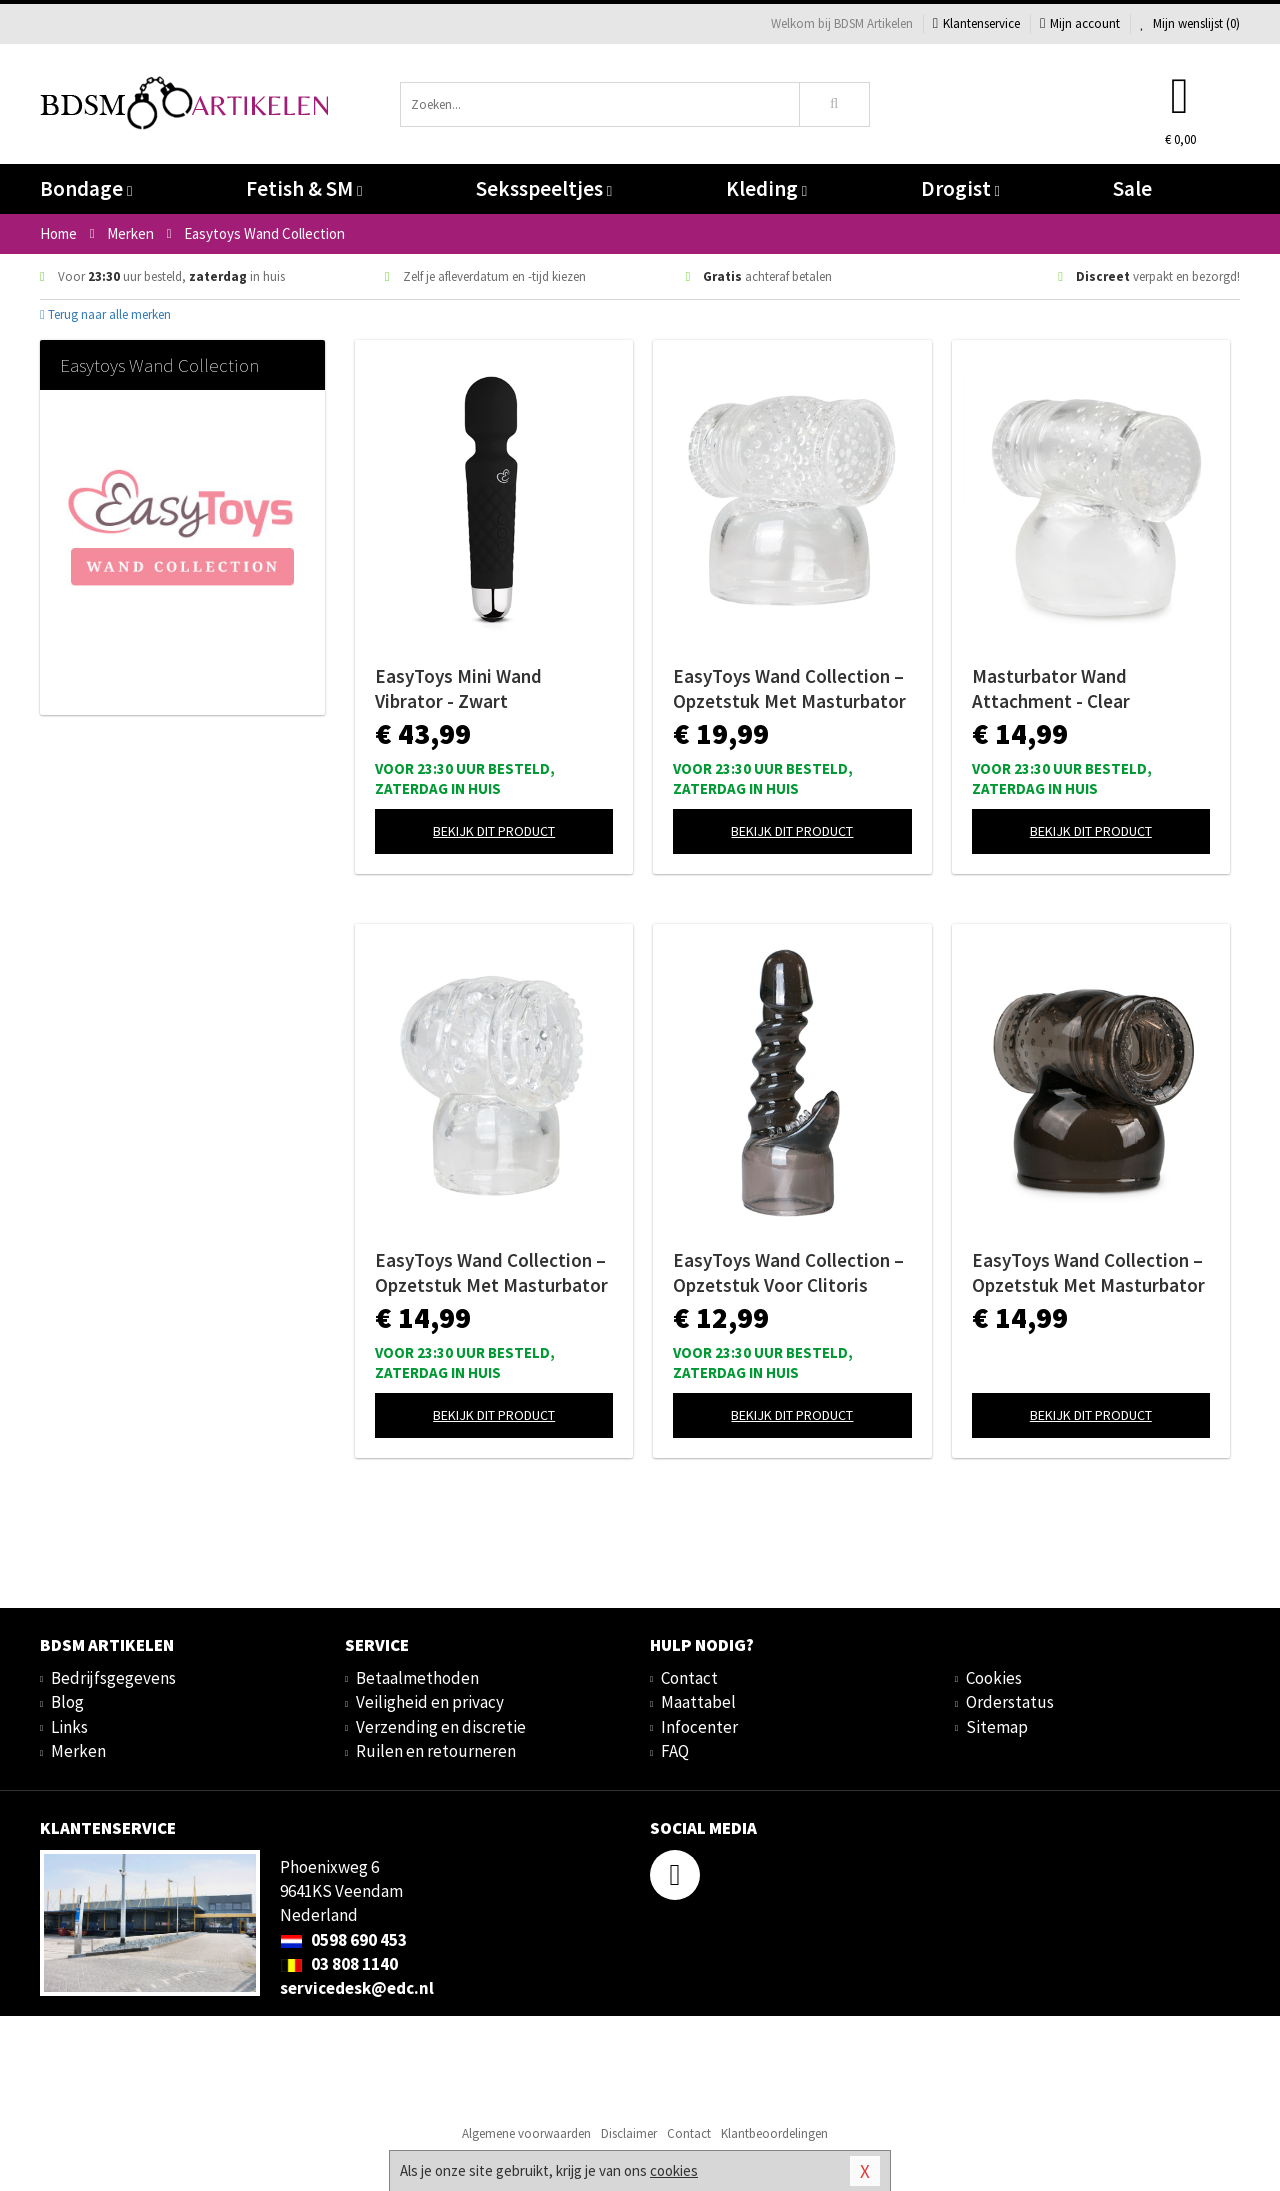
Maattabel (698, 1702)
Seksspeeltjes (544, 188)
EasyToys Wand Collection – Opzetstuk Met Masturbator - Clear (789, 689)
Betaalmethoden (417, 1678)
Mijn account (1080, 23)
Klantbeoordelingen (774, 2133)
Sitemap (997, 1727)
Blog (67, 1702)
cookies (674, 2170)
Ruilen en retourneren (436, 1751)
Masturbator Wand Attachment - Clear (1051, 688)
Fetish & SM (304, 188)
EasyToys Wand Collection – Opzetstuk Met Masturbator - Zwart (1088, 1273)
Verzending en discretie (441, 1727)
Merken (78, 1751)
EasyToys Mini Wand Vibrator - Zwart (458, 688)
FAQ (675, 1751)
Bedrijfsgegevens (113, 1678)
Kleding (766, 188)
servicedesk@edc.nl (357, 1988)
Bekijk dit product (494, 831)
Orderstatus (1010, 1702)
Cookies (994, 1678)
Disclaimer (629, 2133)
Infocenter (699, 1727)
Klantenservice (976, 23)
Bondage (86, 188)
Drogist (960, 188)
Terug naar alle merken (105, 314)
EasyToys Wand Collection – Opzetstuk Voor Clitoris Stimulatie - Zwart (788, 1273)
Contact (689, 1678)
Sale (1132, 188)
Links (69, 1727)
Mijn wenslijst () (1190, 23)
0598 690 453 (343, 1940)
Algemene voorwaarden (526, 2133)
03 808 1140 (339, 1964)
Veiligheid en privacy (430, 1702)
